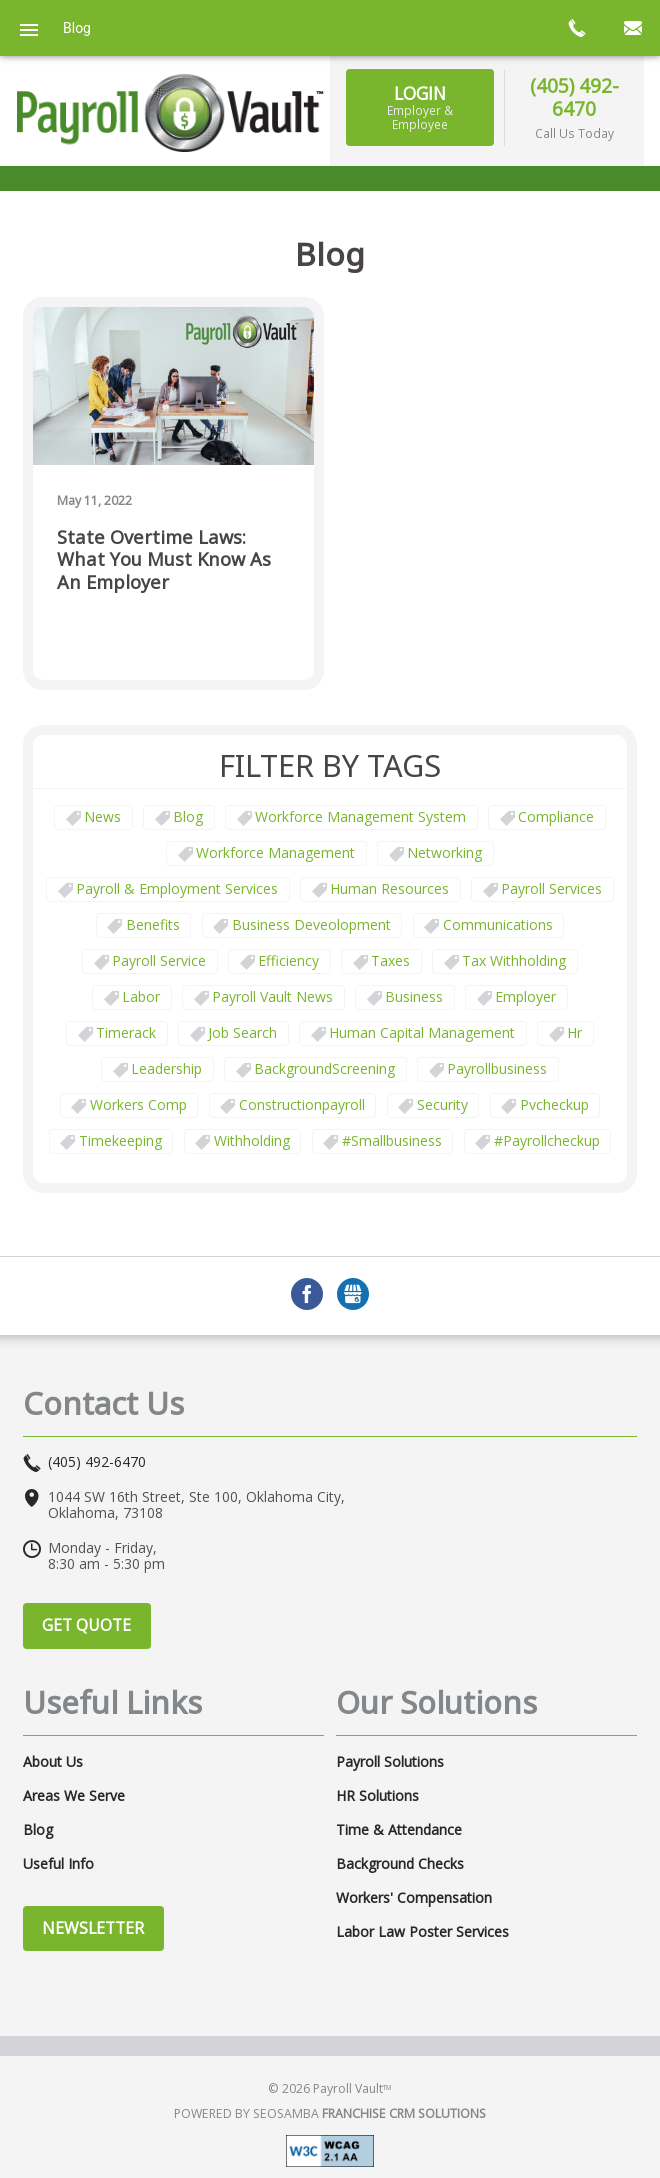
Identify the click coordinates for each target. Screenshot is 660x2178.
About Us (53, 1762)
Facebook (307, 1294)
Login (420, 107)
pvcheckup (554, 1104)
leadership (166, 1068)
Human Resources (389, 888)
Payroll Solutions (390, 1762)
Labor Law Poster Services (422, 1932)
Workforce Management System (360, 816)
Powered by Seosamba (330, 2113)
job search (242, 1032)
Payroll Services (551, 888)
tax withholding (514, 960)
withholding (252, 1140)
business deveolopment (311, 924)
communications (498, 924)
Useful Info (58, 1864)
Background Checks (400, 1864)
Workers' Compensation (414, 1898)
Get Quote (86, 1625)
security (442, 1104)
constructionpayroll (302, 1104)
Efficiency (288, 960)
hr (574, 1032)
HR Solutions (377, 1796)
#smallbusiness (392, 1140)
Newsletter (93, 1928)
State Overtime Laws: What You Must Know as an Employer (164, 559)
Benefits (153, 924)
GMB (353, 1294)
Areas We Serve (74, 1796)
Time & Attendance (399, 1830)
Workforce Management (275, 852)
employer (525, 996)
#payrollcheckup (547, 1140)
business (414, 996)
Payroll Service (159, 960)
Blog (188, 816)
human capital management (422, 1032)
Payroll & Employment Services (177, 888)
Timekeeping (120, 1140)
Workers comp (138, 1104)
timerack (126, 1032)
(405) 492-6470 (574, 97)
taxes (390, 960)
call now (576, 28)
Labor (141, 996)
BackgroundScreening (324, 1068)
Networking (444, 852)
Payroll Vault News (272, 996)
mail (632, 28)
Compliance (556, 816)
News (102, 816)
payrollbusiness (497, 1068)
